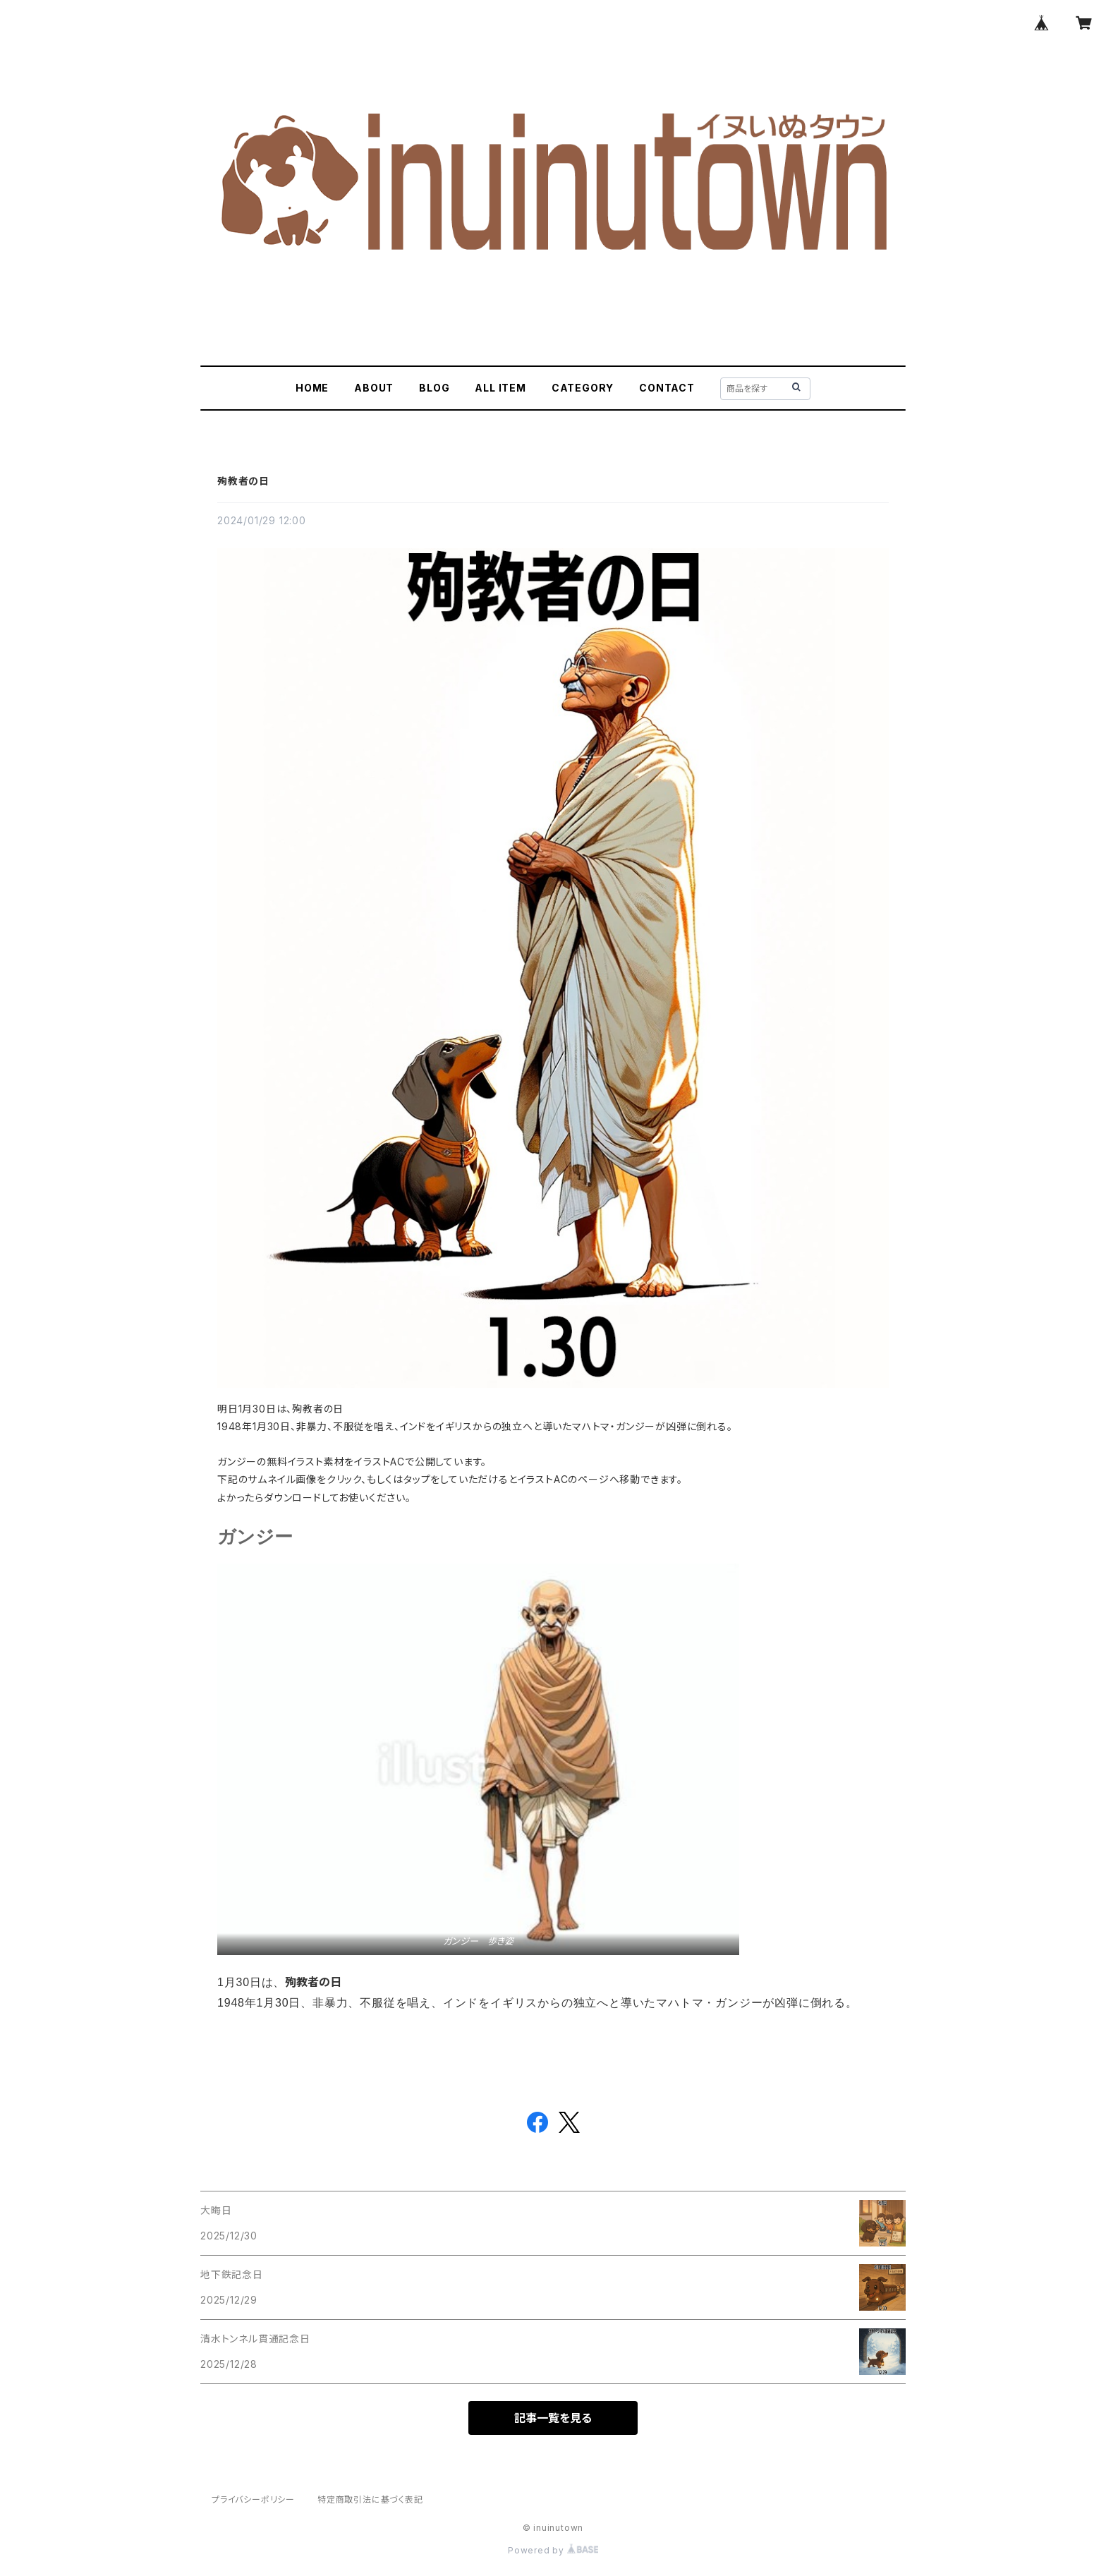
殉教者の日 (243, 481)
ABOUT (374, 388)
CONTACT (667, 388)
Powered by (553, 2550)
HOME (312, 388)
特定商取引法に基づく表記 (370, 2499)
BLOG (434, 388)
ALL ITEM (500, 388)
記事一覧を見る (553, 2418)
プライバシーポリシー (253, 2499)
